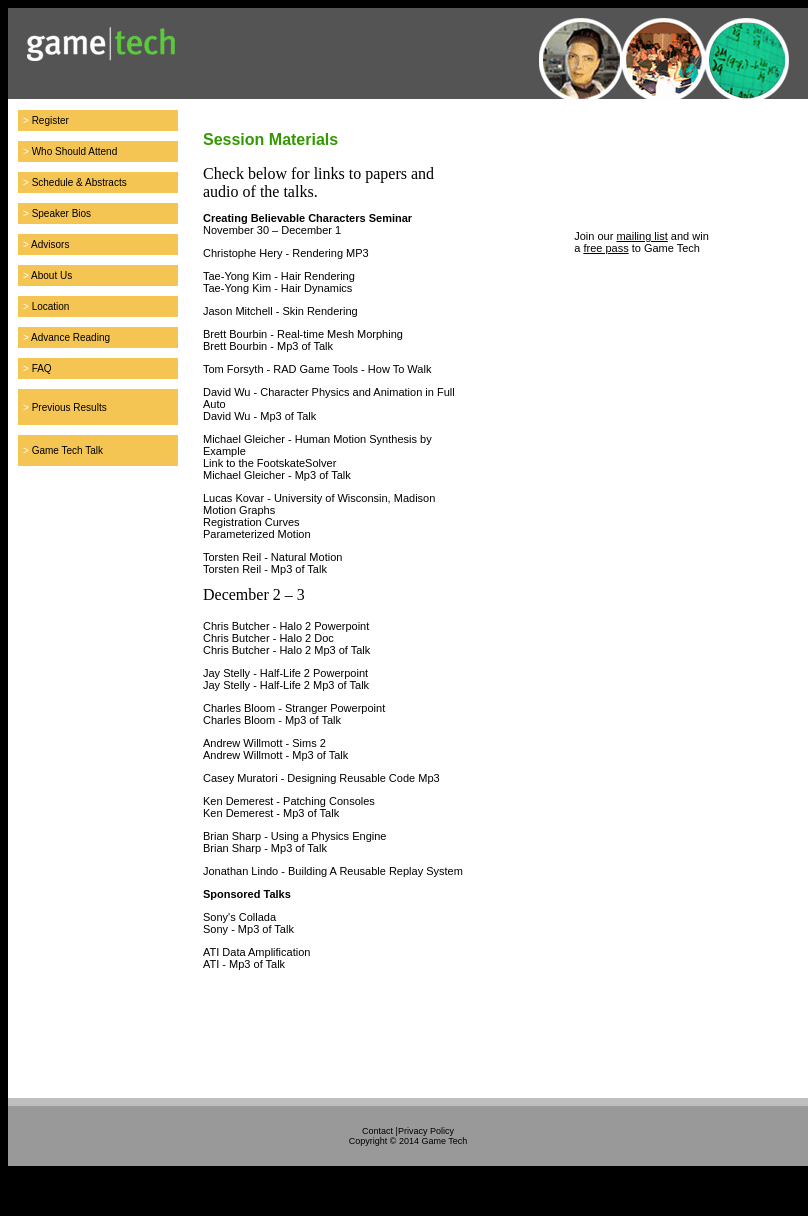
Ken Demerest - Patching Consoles (289, 801)
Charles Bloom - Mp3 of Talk (272, 720)
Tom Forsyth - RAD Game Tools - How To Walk (317, 369)
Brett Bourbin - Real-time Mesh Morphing (303, 334)
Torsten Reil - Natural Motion (272, 557)
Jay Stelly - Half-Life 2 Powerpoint (285, 673)
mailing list (641, 236)
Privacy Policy (426, 1131)
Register (50, 120)
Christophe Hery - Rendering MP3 (286, 253)
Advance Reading (70, 337)
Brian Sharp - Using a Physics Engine (294, 836)
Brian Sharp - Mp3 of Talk (265, 848)
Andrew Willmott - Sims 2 (264, 743)
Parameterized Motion (257, 534)
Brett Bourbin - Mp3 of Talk (268, 346)
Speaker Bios (61, 213)
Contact (377, 1131)
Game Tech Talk (67, 450)
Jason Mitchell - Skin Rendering (280, 311)
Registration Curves (251, 522)
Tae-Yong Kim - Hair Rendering (279, 276)
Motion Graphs (239, 510)
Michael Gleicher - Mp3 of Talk (277, 475)
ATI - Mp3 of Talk (244, 964)
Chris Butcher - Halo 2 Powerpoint (286, 626)
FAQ (42, 368)
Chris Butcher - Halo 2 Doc (268, 638)
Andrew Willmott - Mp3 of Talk (275, 755)
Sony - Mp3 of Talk (248, 929)
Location (51, 306)
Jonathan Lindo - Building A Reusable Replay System (333, 871)
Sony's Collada (239, 917)
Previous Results (69, 407)
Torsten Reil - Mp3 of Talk (265, 569)
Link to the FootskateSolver (269, 463)
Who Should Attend (75, 151)
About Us (51, 275)
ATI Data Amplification (256, 952)
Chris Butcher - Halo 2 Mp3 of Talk (286, 650)
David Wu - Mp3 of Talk (259, 416)
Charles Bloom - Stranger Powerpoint (294, 708)
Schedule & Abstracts (79, 182)
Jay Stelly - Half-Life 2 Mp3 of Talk (286, 685)
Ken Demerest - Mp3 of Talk (271, 813)
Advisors (50, 244)
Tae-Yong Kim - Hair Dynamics (277, 288)
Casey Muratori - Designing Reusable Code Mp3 (321, 778)
